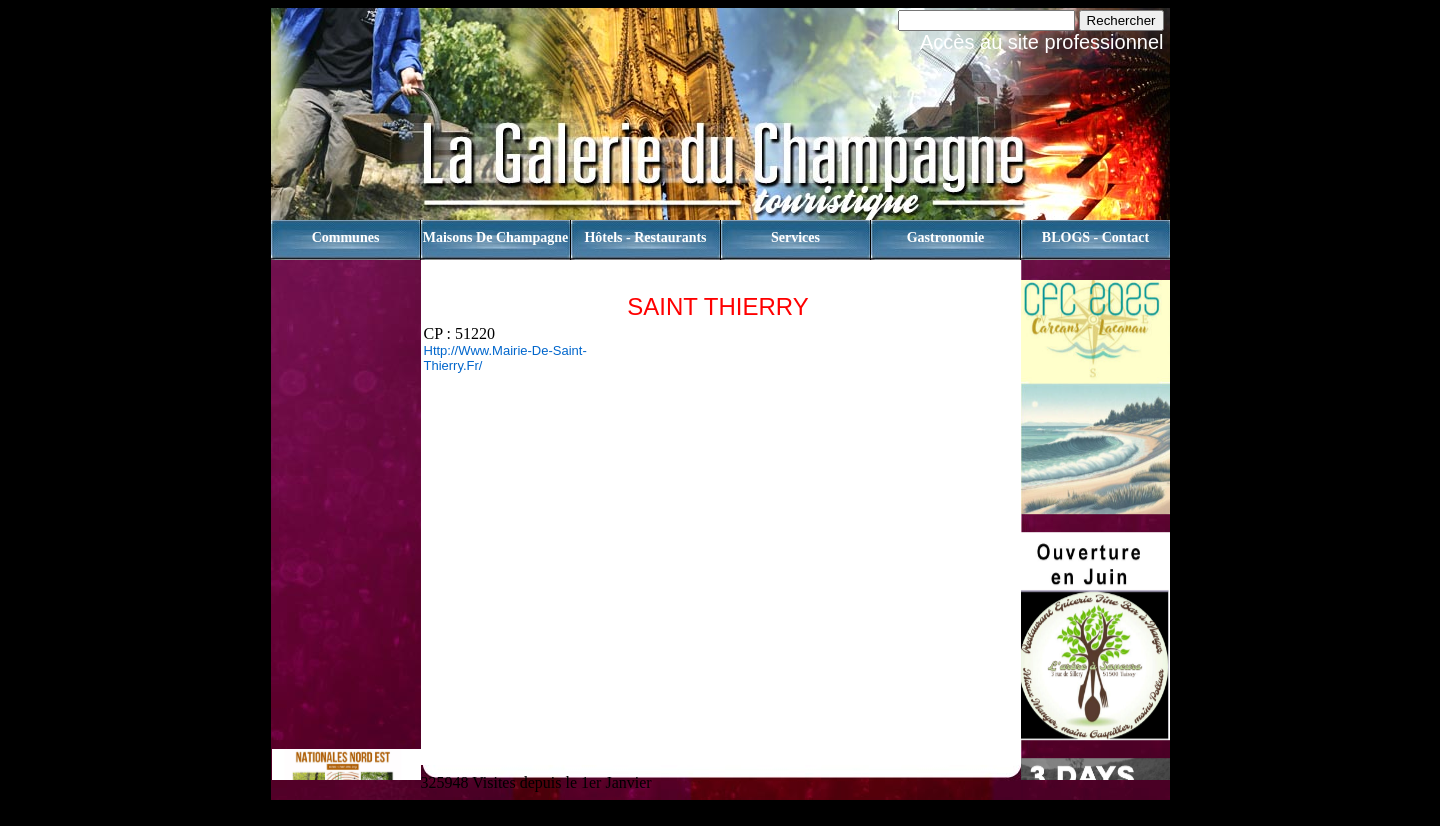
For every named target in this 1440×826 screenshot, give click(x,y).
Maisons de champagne (495, 237)
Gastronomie (946, 237)
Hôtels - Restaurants (645, 237)
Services (795, 237)
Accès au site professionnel (1041, 42)
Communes (346, 237)
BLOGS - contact (1095, 237)
